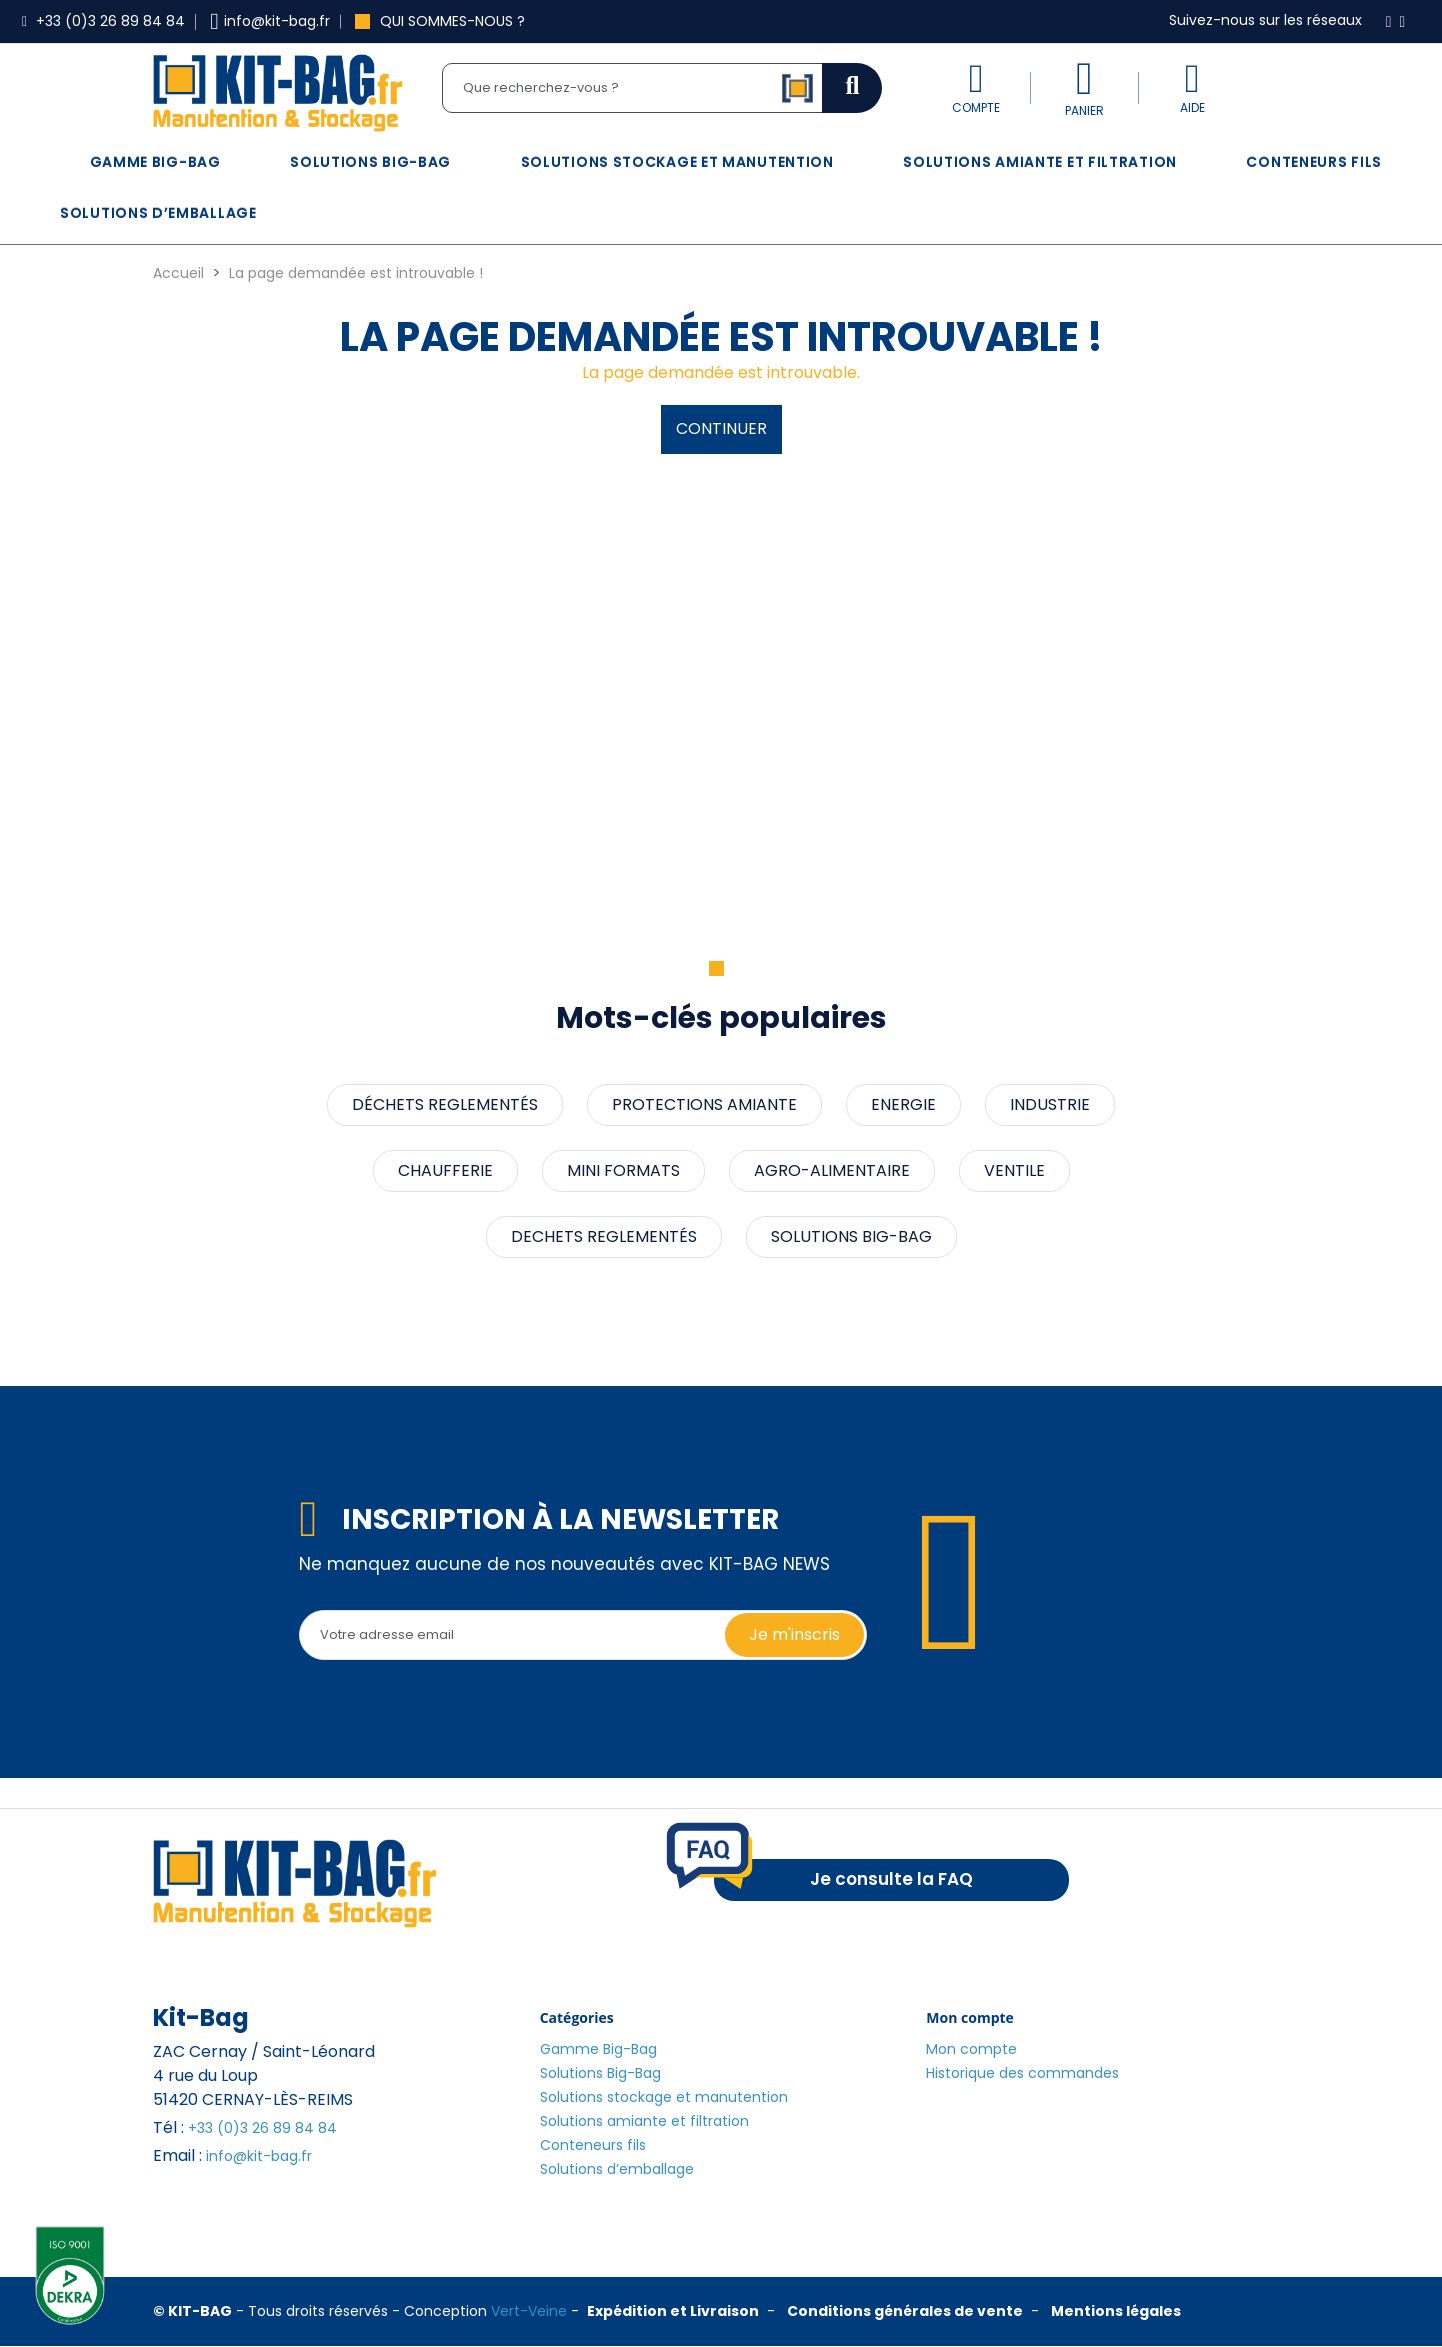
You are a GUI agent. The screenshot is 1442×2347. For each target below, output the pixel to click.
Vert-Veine (529, 2311)
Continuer (721, 428)
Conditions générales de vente (905, 2311)
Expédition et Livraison (673, 2311)
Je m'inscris (794, 1634)
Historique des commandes (1022, 2073)
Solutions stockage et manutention (677, 162)
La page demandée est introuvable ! (356, 273)
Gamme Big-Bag (155, 162)
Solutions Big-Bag (370, 162)
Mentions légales (1116, 2311)
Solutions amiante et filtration (1040, 162)
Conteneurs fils (1314, 162)
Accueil (178, 273)
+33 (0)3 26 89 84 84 (262, 2128)
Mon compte (971, 2049)
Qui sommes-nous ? (440, 21)
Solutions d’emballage (158, 213)
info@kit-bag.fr (259, 2156)
